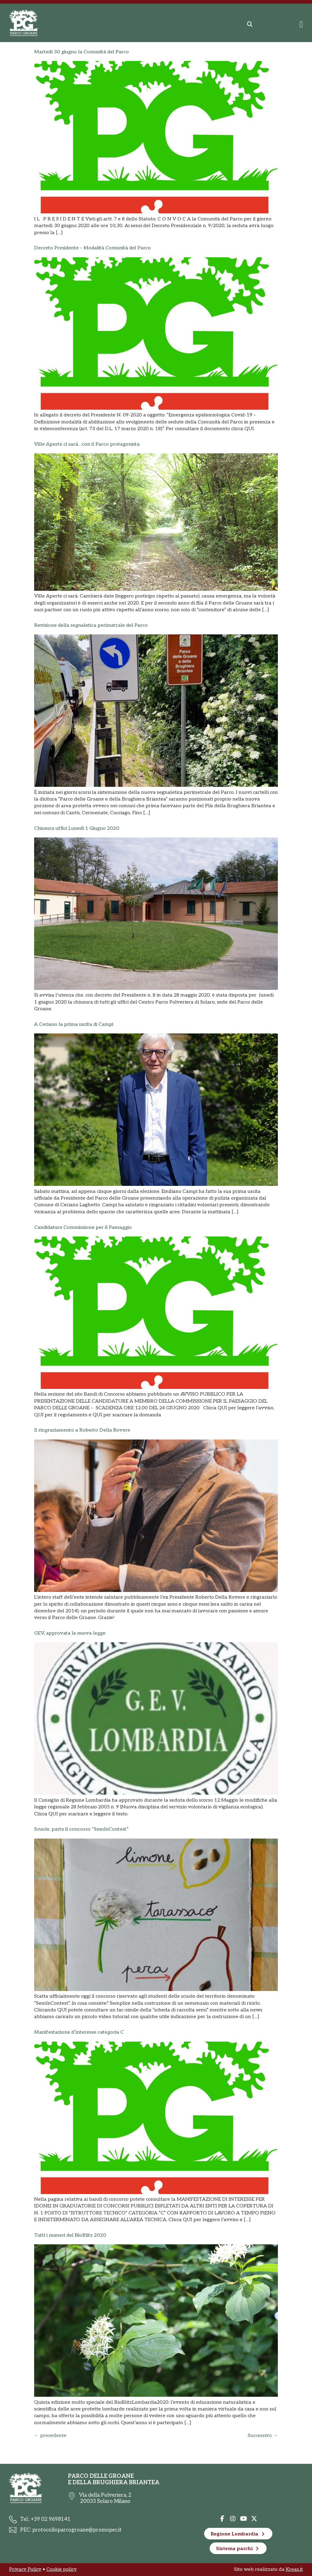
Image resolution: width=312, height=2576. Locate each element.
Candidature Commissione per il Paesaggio (83, 1227)
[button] (249, 24)
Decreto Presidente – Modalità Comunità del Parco (92, 248)
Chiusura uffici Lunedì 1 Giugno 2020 (76, 828)
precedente (50, 2436)
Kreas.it (294, 2569)
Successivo (263, 2436)
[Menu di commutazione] (301, 24)
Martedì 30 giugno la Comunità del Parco (81, 52)
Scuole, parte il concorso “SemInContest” (81, 1829)
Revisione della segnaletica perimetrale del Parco (91, 625)
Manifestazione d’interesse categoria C (79, 2032)
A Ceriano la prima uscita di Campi (73, 1024)
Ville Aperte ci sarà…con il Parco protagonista (87, 444)
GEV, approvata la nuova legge (69, 1633)
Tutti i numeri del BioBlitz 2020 (70, 2235)
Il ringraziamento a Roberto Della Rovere (82, 1430)
